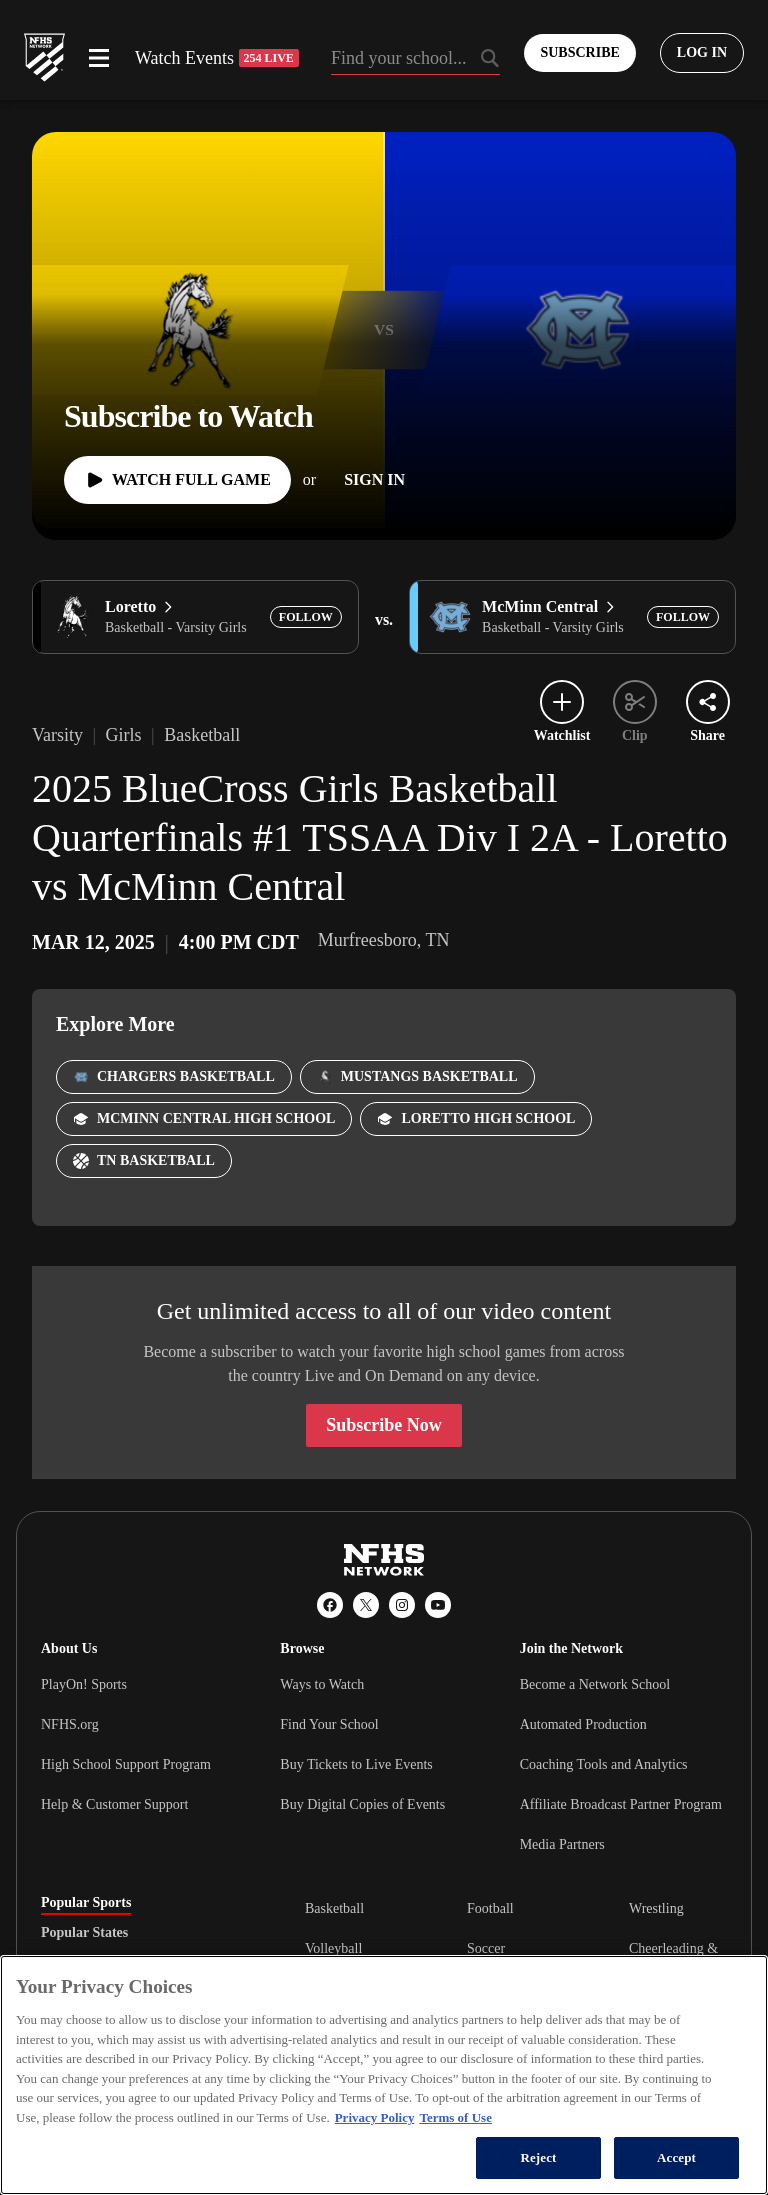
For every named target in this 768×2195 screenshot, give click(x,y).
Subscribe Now (384, 1425)
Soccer (486, 1948)
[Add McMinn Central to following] (683, 617)
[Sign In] (374, 480)
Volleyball (333, 1948)
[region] (384, 2075)
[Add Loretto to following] (306, 617)
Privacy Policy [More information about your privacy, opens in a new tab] (375, 2117)
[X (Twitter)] (366, 1605)
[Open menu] (99, 58)
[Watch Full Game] (177, 480)
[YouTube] (438, 1605)
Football (490, 1908)
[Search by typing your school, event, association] (416, 60)
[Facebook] (330, 1605)
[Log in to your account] (702, 53)
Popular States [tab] (84, 1933)
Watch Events (217, 58)
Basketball (334, 1908)
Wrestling (656, 1908)
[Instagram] (402, 1605)
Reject (538, 2157)
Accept (676, 2157)
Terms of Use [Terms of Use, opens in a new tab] (455, 2117)
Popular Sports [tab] (86, 1903)
